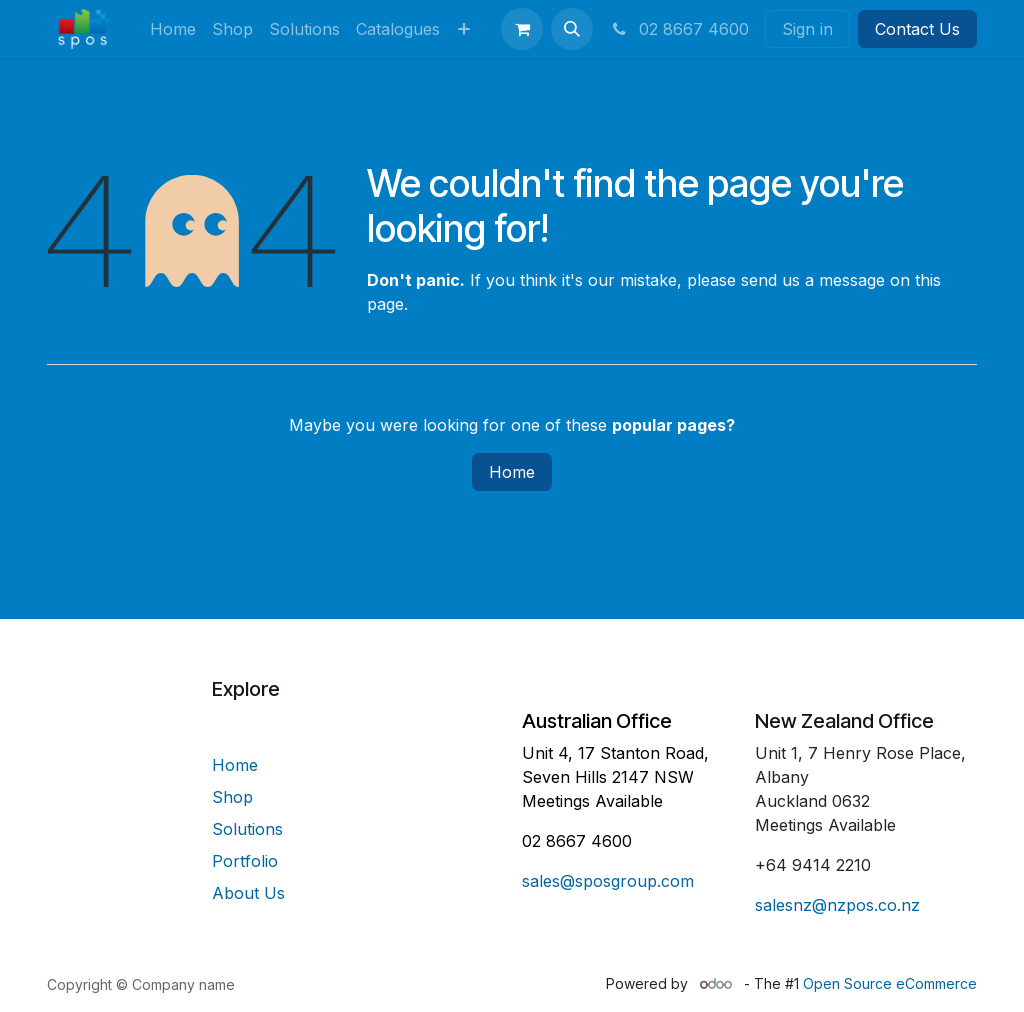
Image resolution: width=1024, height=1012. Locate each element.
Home (512, 472)
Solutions (247, 829)
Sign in (807, 29)
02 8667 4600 (679, 29)
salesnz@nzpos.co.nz (837, 905)
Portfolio (245, 861)
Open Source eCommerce (890, 983)
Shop (232, 797)
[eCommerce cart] (522, 29)
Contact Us (917, 29)
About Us (248, 893)
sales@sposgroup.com (608, 881)
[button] (572, 29)
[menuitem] (173, 29)
